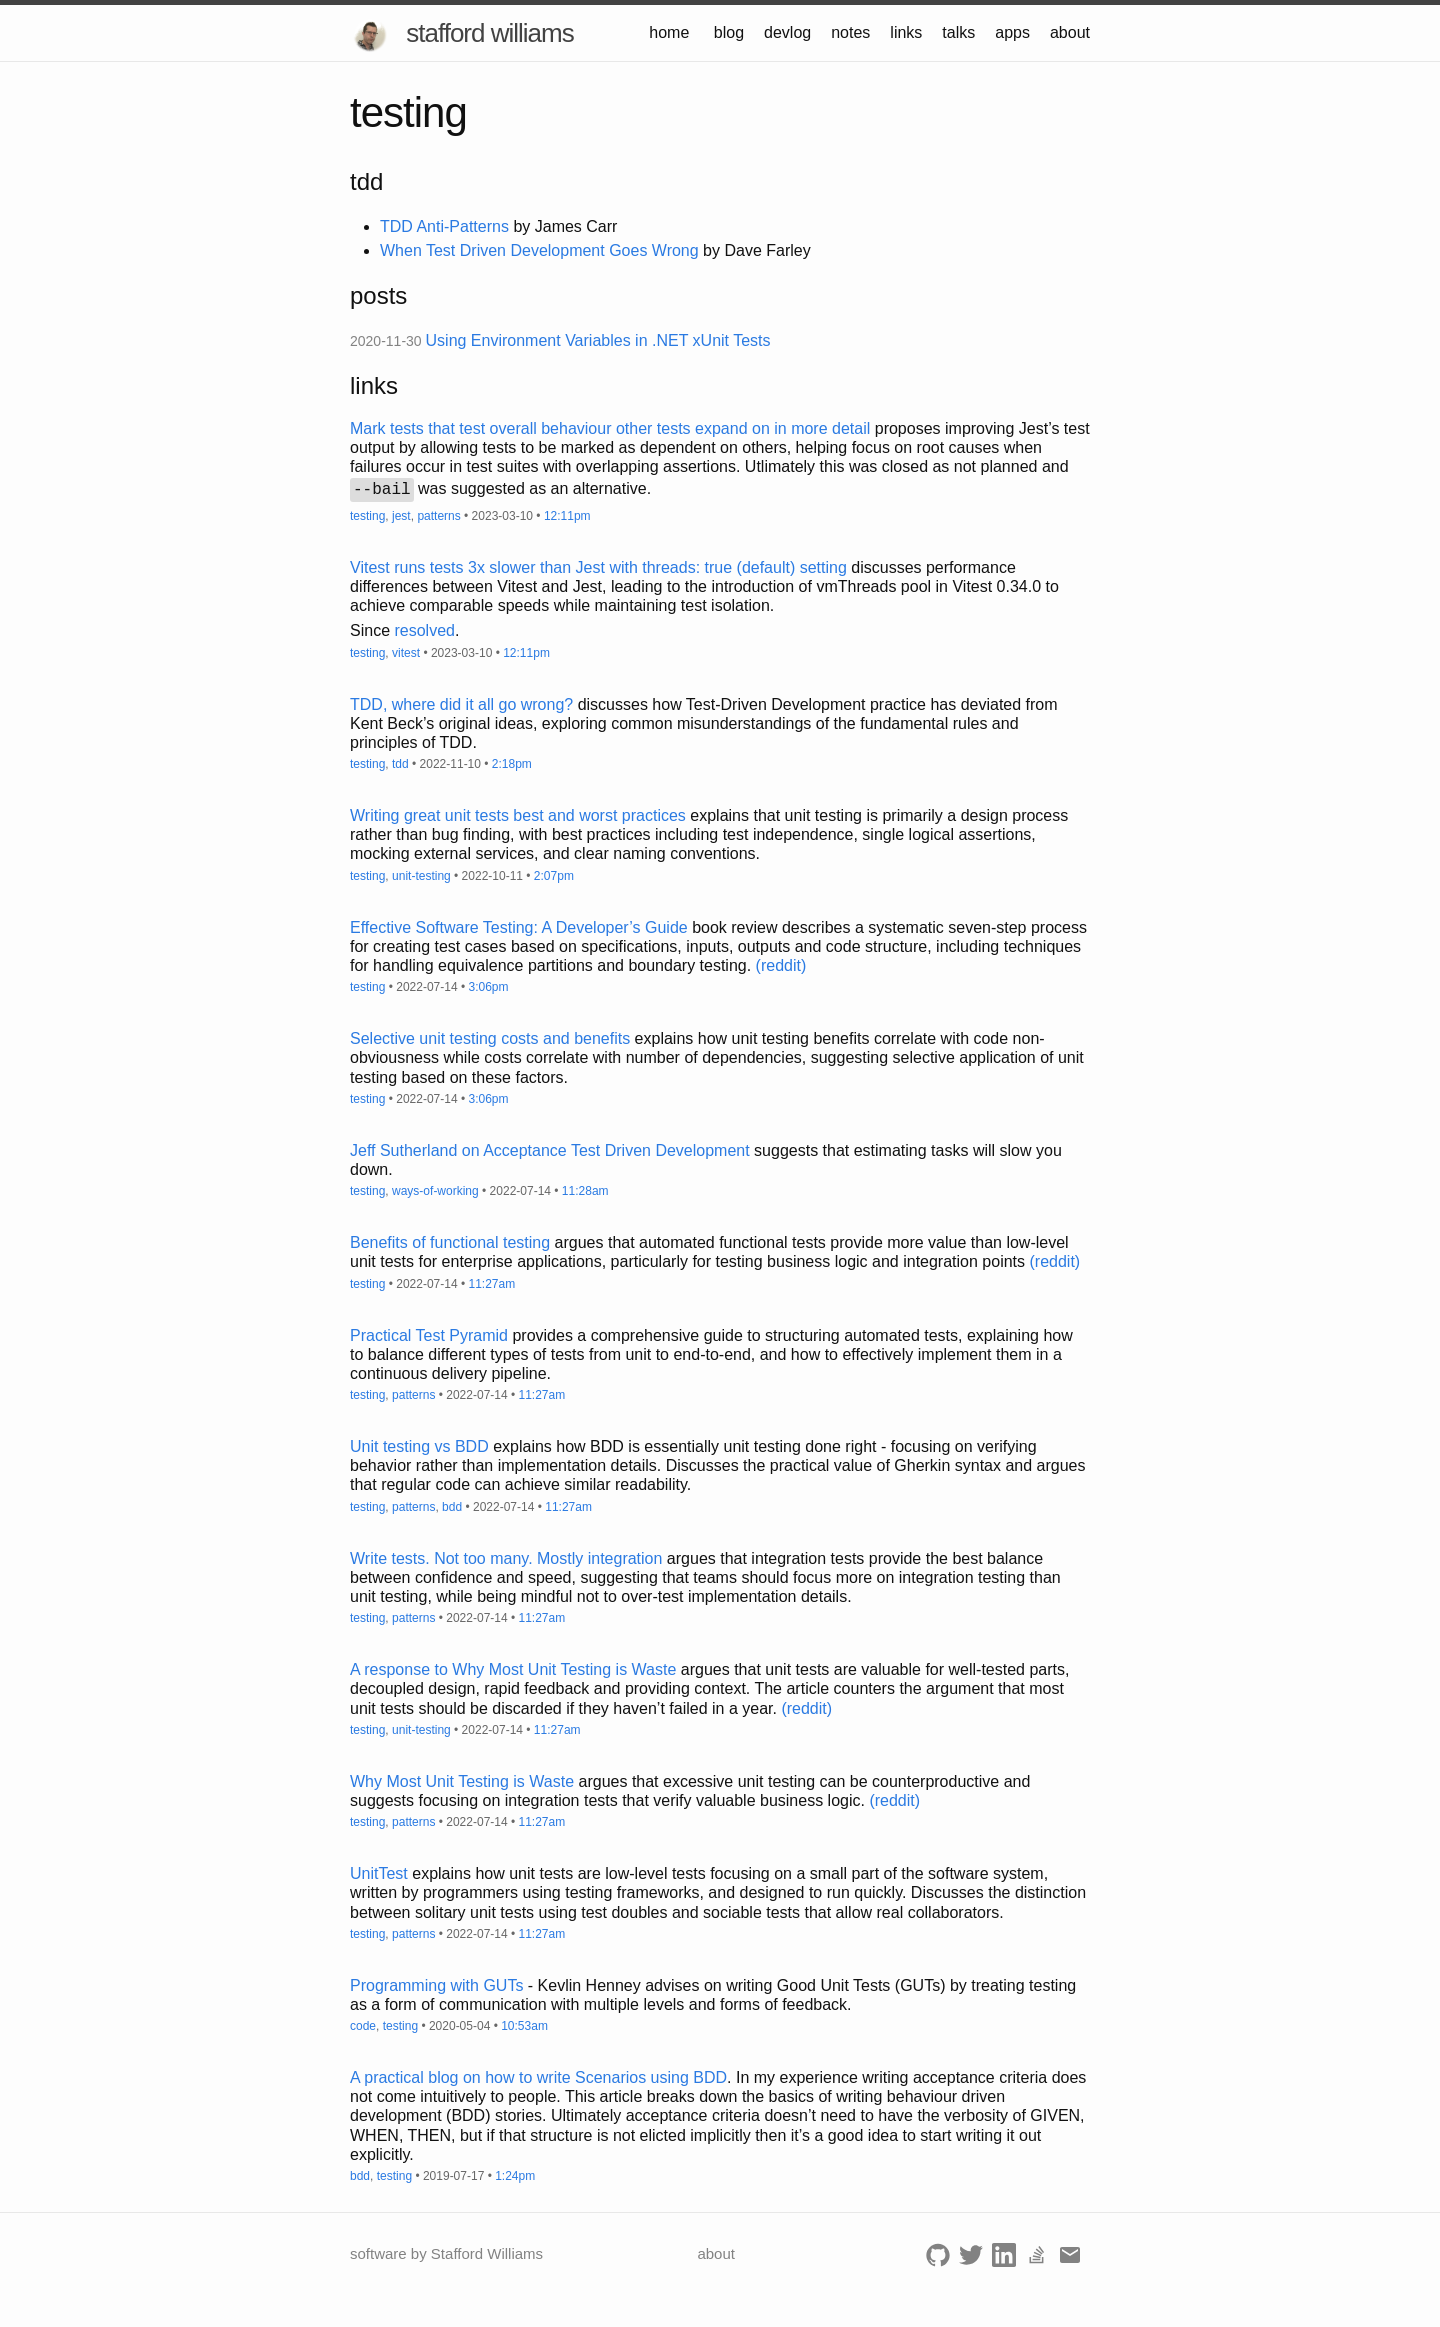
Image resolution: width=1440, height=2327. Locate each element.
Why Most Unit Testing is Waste (462, 1781)
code (363, 2026)
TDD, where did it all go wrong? (461, 704)
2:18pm (512, 764)
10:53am (524, 2026)
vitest (406, 653)
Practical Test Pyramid (429, 1335)
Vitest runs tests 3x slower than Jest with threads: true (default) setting (598, 567)
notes (850, 32)
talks (958, 32)
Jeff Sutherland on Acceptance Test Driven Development (550, 1150)
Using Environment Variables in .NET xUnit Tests (598, 340)
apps (1012, 32)
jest (401, 516)
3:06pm (488, 987)
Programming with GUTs (436, 1985)
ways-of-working (435, 1191)
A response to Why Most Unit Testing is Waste (513, 1669)
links (906, 32)
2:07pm (554, 876)
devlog (787, 32)
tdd (400, 764)
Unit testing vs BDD (419, 1446)
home (669, 32)
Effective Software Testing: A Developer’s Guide (519, 927)
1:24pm (515, 2176)
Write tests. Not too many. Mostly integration (506, 1558)
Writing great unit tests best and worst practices (518, 815)
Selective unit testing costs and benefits (490, 1038)
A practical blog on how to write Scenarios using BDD (538, 2077)
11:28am (585, 1191)
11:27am (491, 1284)
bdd (452, 1507)
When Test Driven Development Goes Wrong (539, 250)
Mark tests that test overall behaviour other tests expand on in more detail (610, 428)
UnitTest (379, 1873)
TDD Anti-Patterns (444, 226)
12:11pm (567, 516)
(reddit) (781, 965)
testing (367, 516)
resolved (424, 630)
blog (729, 32)
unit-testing (421, 876)
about (1070, 32)
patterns (438, 516)
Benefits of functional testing (450, 1242)
